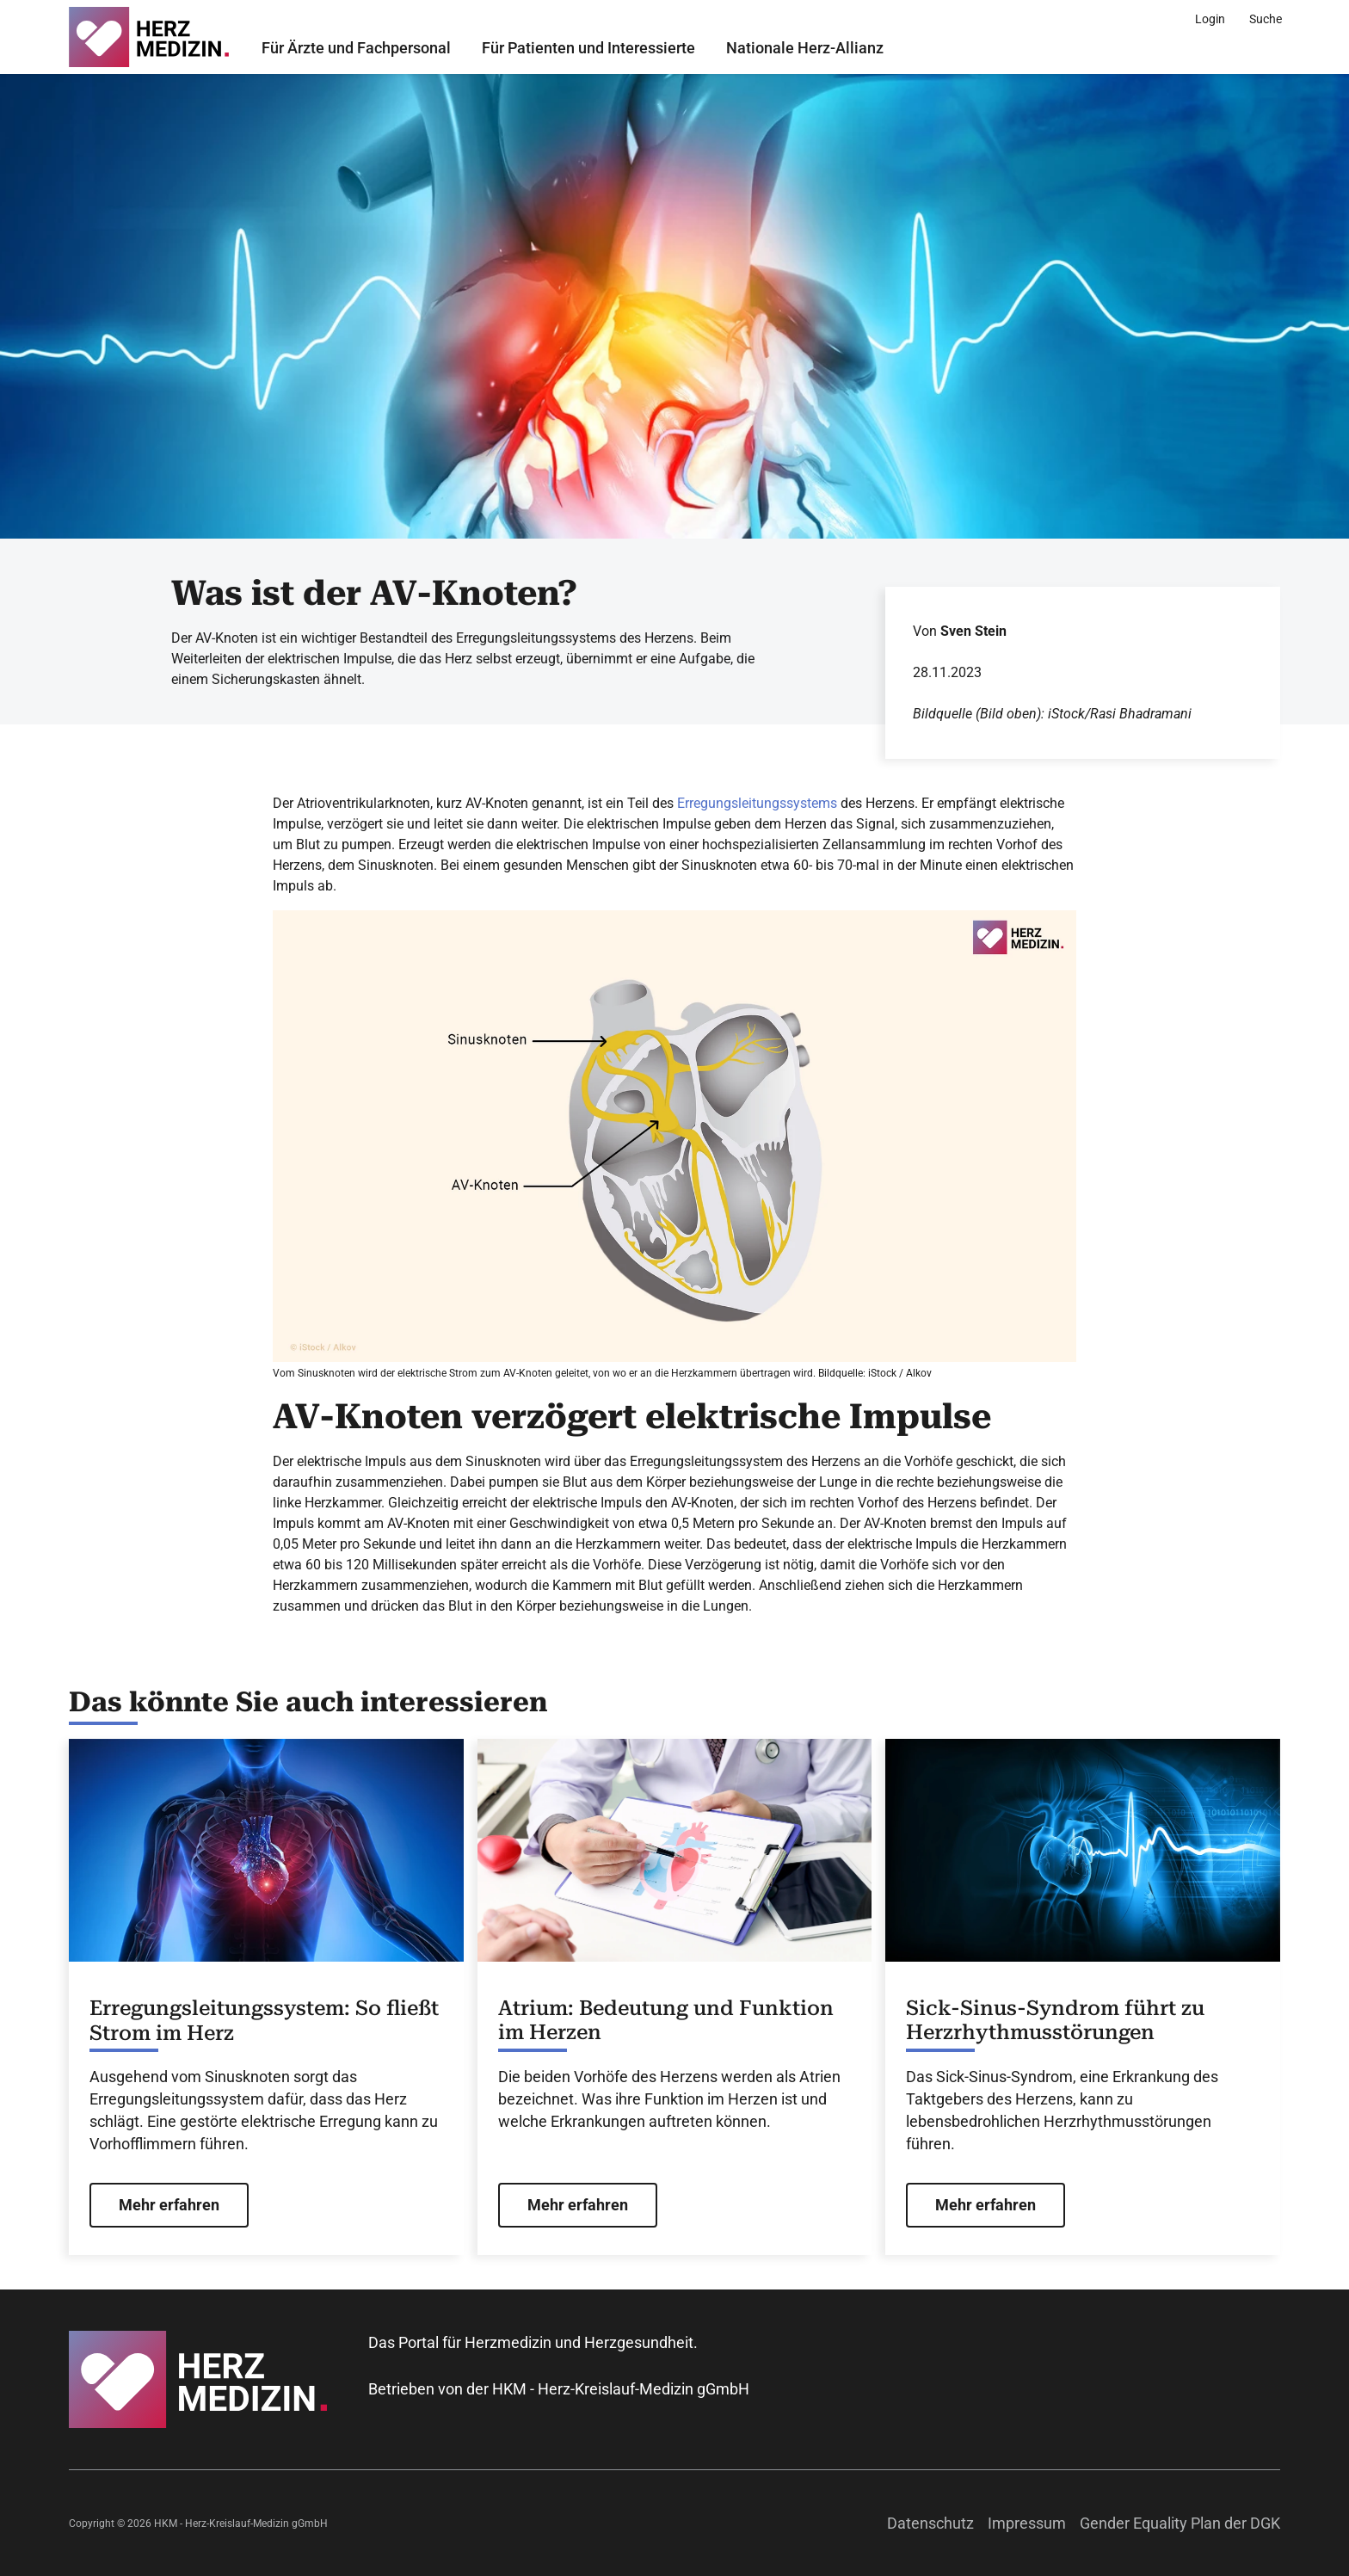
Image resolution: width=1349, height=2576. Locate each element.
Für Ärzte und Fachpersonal (356, 48)
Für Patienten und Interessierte (588, 48)
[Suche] (1265, 19)
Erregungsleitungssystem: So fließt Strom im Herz (264, 2020)
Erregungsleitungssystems (757, 803)
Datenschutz (930, 2523)
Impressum (1027, 2523)
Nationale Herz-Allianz (805, 48)
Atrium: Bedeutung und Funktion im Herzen (666, 2020)
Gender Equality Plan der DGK (1180, 2523)
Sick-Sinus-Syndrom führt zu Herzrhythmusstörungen (1055, 2020)
